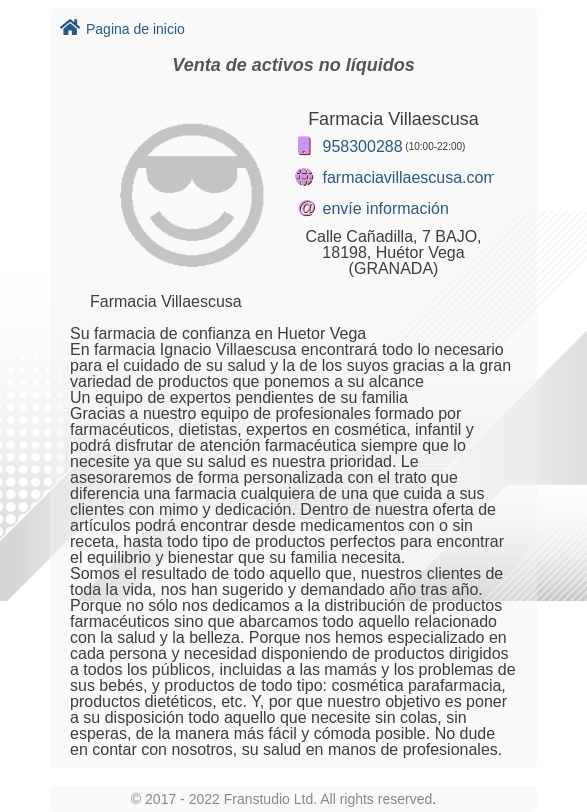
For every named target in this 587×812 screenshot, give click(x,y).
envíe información (386, 208)
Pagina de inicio (122, 29)
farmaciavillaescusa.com (410, 177)
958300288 (363, 146)
